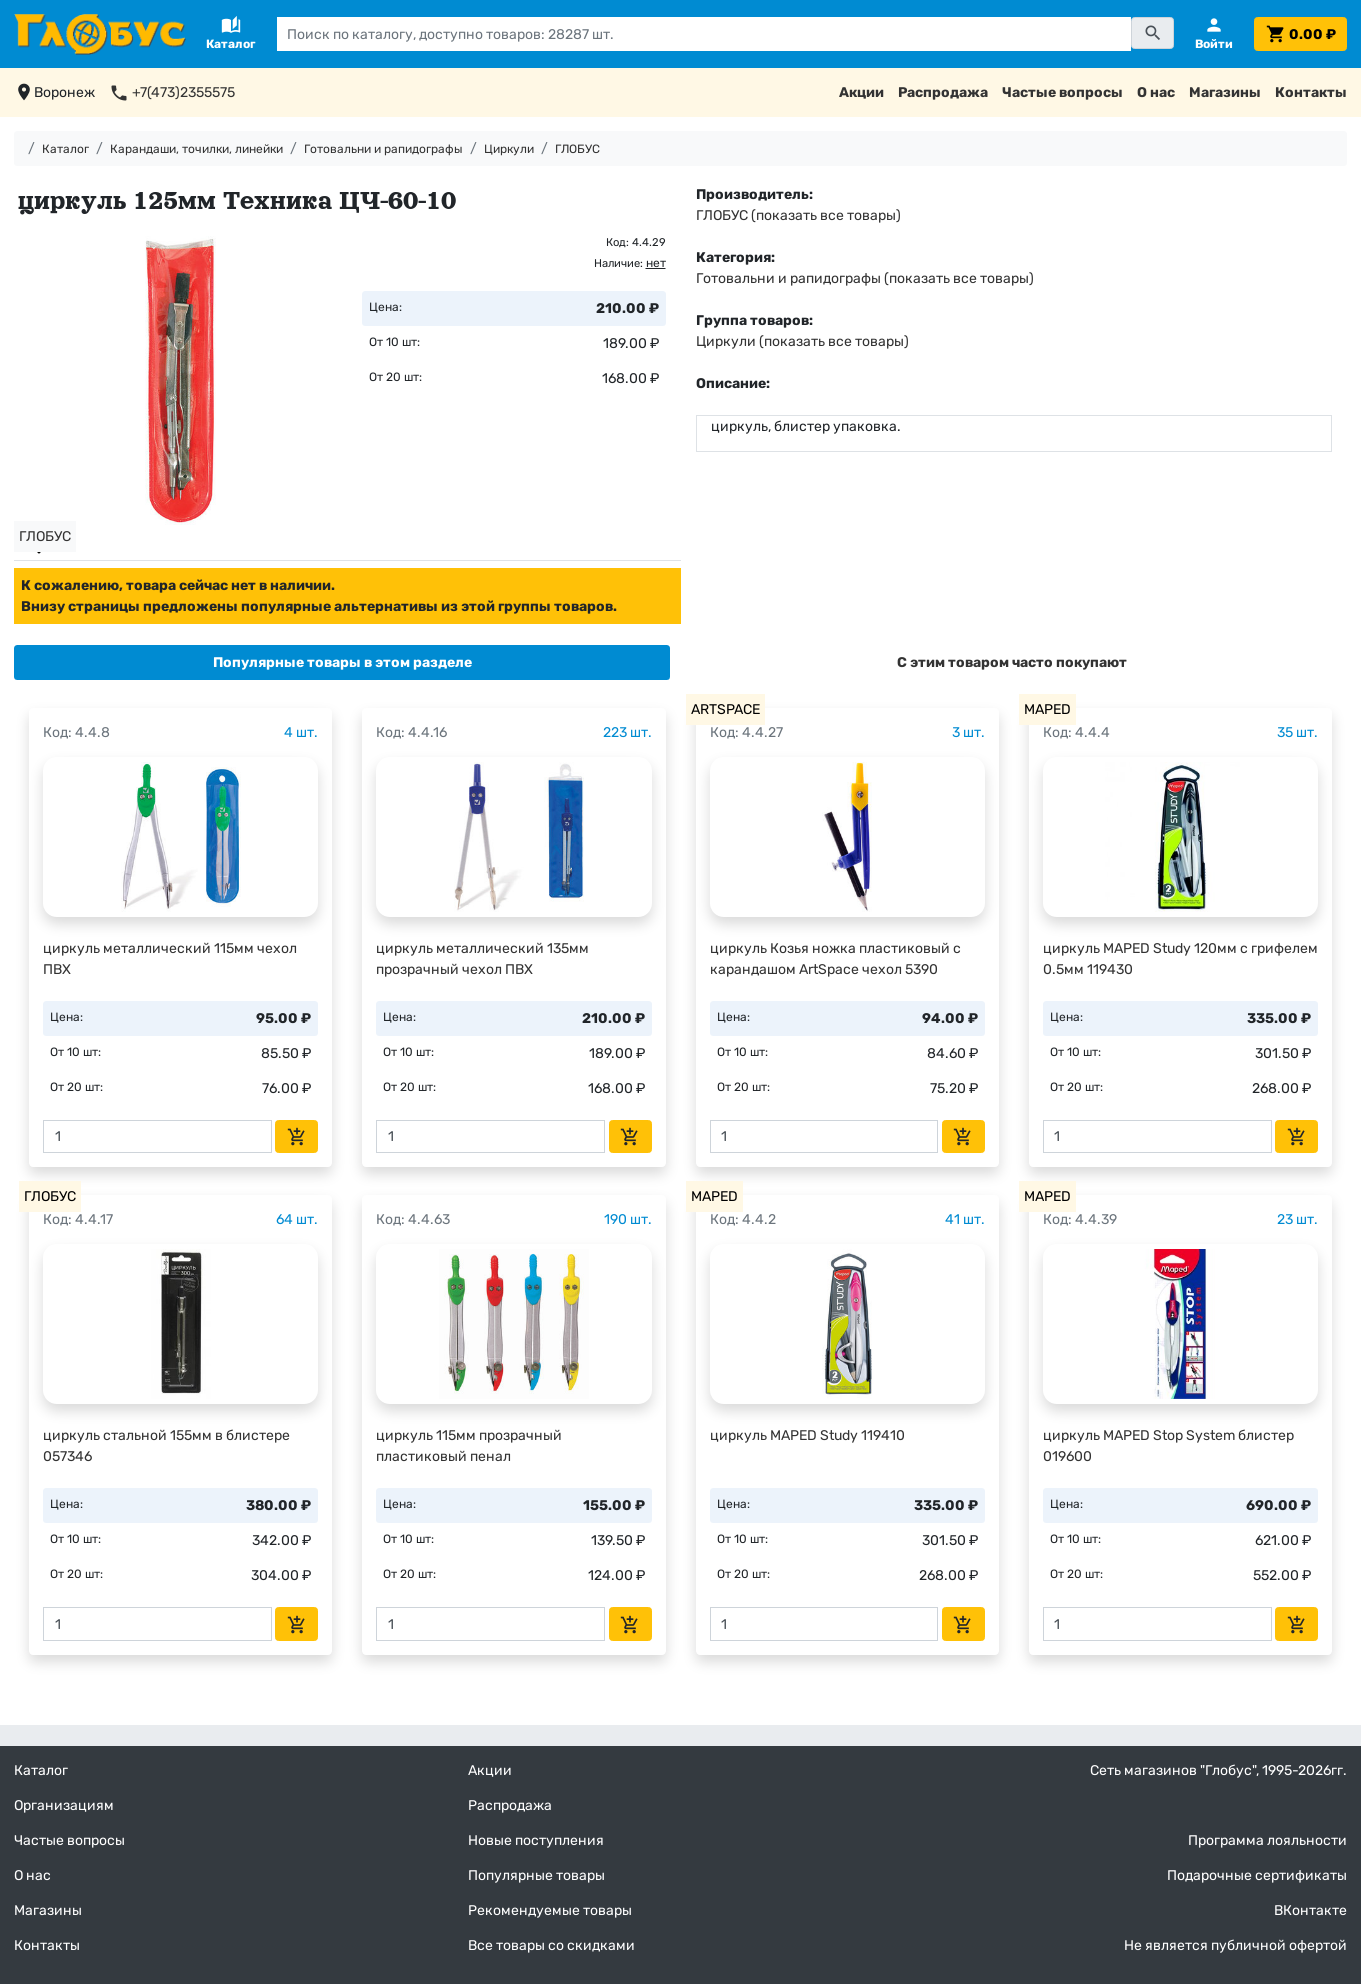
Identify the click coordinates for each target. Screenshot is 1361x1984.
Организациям (64, 1805)
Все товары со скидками (551, 1945)
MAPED (1047, 709)
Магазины (1225, 92)
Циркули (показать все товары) (802, 341)
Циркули (509, 149)
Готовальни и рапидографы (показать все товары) (865, 278)
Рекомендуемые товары (550, 1910)
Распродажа (943, 92)
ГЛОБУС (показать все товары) (798, 215)
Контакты (1311, 92)
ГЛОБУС (577, 149)
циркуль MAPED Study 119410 (807, 1435)
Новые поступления (536, 1840)
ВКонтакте (1310, 1910)
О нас (1156, 92)
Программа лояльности (1267, 1840)
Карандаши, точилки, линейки (196, 149)
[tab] (342, 662)
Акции (861, 92)
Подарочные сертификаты (1257, 1875)
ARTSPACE (725, 709)
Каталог (65, 149)
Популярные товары (536, 1875)
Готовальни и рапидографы (383, 149)
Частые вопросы (1062, 92)
